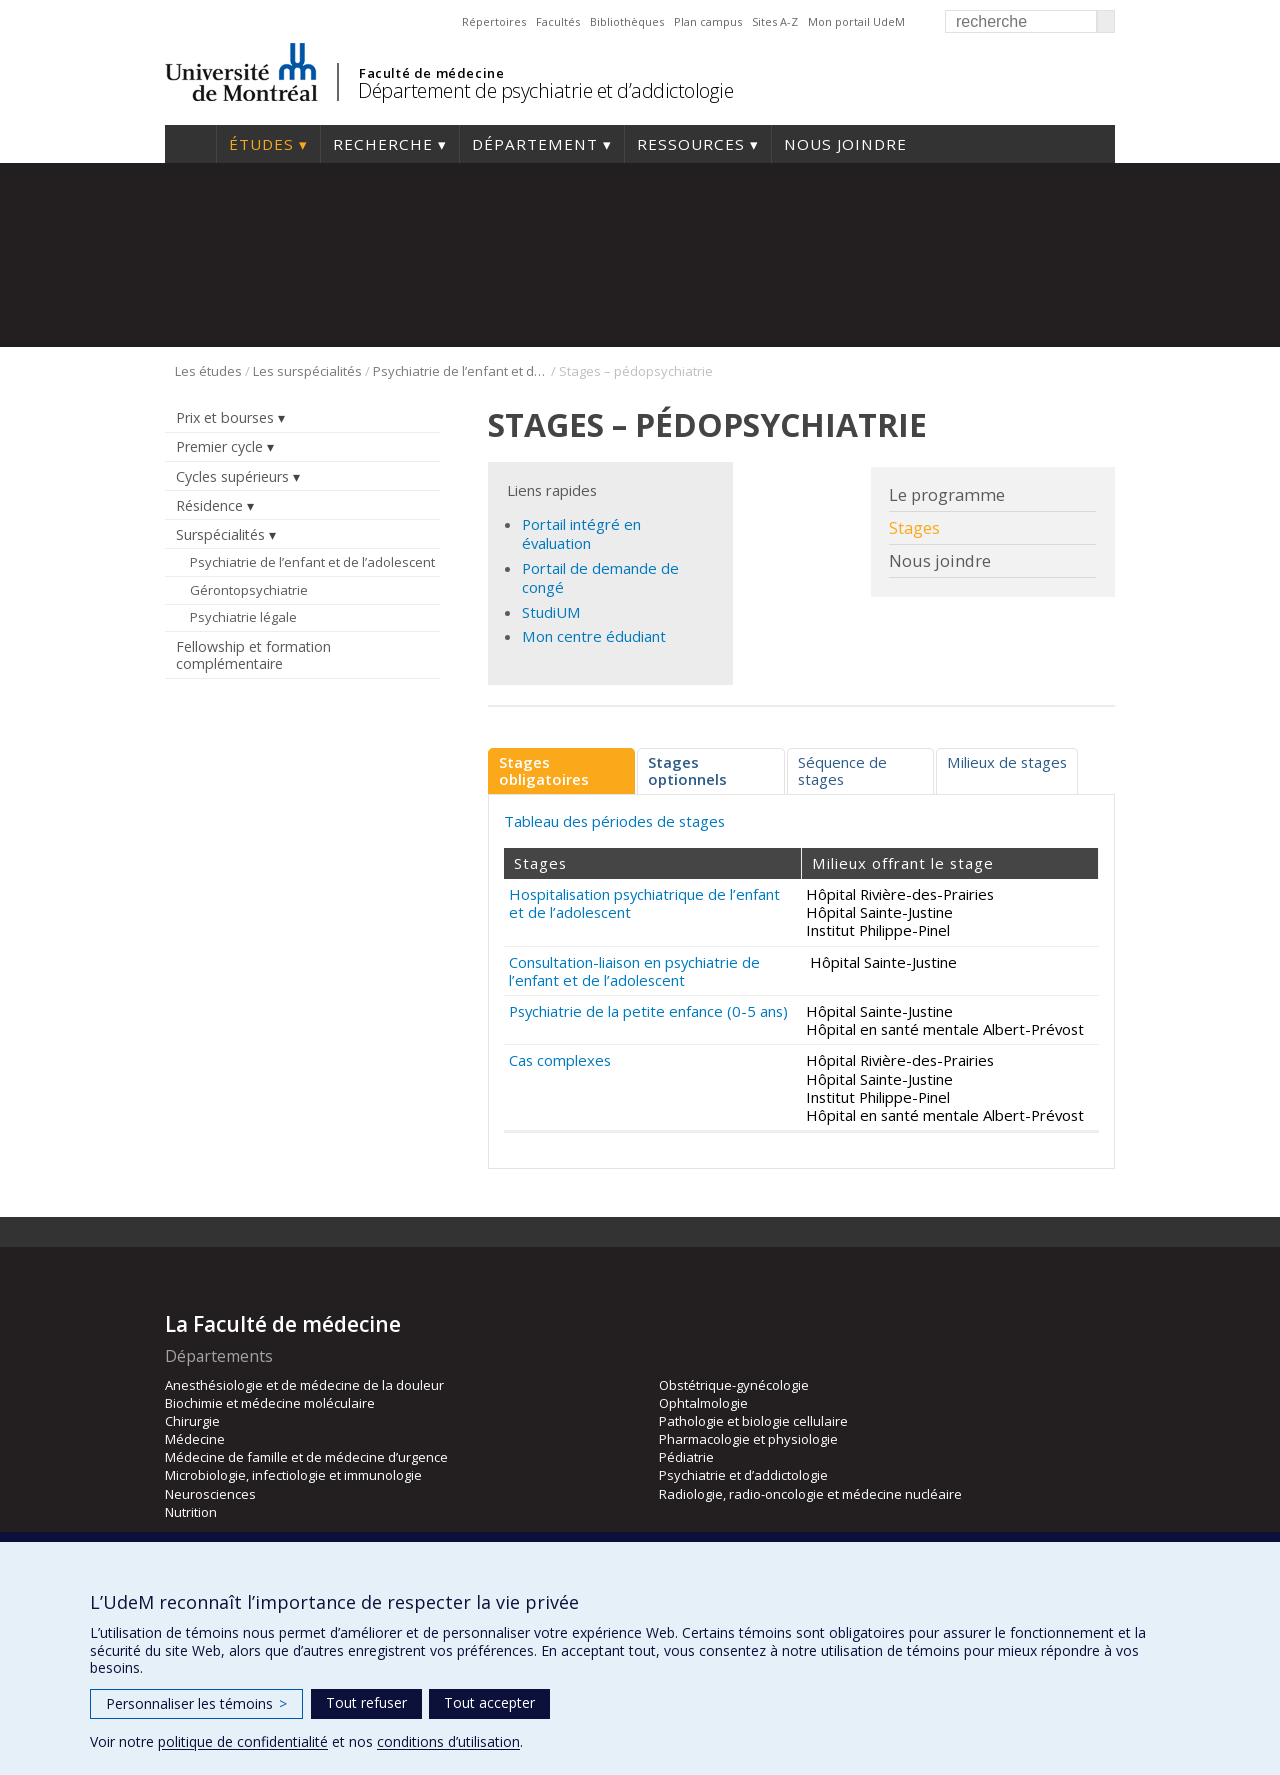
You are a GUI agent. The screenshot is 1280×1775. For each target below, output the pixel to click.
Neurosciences (210, 1494)
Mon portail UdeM (856, 21)
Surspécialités (220, 534)
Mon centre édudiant (594, 636)
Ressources (691, 144)
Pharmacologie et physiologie (748, 1439)
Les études (208, 371)
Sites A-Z (775, 21)
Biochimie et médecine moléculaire (270, 1403)
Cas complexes (560, 1060)
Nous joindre (845, 144)
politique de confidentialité (243, 1741)
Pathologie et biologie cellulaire (753, 1421)
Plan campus (708, 21)
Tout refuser (366, 1702)
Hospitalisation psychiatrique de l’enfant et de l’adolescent (644, 903)
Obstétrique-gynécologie (734, 1385)
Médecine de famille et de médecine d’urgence (306, 1457)
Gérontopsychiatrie (249, 590)
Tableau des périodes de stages (614, 821)
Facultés (558, 21)
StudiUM (551, 612)
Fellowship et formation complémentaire (253, 655)
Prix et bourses (225, 417)
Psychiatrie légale (243, 617)
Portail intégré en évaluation (581, 533)
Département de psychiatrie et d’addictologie (545, 90)
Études (261, 144)
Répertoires (494, 21)
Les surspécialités (307, 371)
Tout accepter (489, 1702)
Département (535, 144)
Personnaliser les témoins (196, 1703)
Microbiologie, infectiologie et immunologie (293, 1475)
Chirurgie (192, 1421)
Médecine (195, 1439)
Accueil (190, 144)
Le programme (947, 495)
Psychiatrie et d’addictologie (743, 1475)
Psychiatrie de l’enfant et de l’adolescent (460, 371)
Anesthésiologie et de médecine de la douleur (304, 1385)
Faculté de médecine (431, 73)
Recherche (383, 144)
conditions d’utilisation (448, 1741)
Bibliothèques (627, 21)
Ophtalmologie (703, 1403)
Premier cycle (219, 446)
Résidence (209, 505)
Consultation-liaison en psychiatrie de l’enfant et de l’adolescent (634, 971)
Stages (914, 528)
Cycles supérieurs (232, 476)
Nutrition (191, 1512)
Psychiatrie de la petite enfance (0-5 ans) (648, 1011)
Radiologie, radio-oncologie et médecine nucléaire (810, 1494)
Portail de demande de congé (600, 577)
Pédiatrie (686, 1457)
